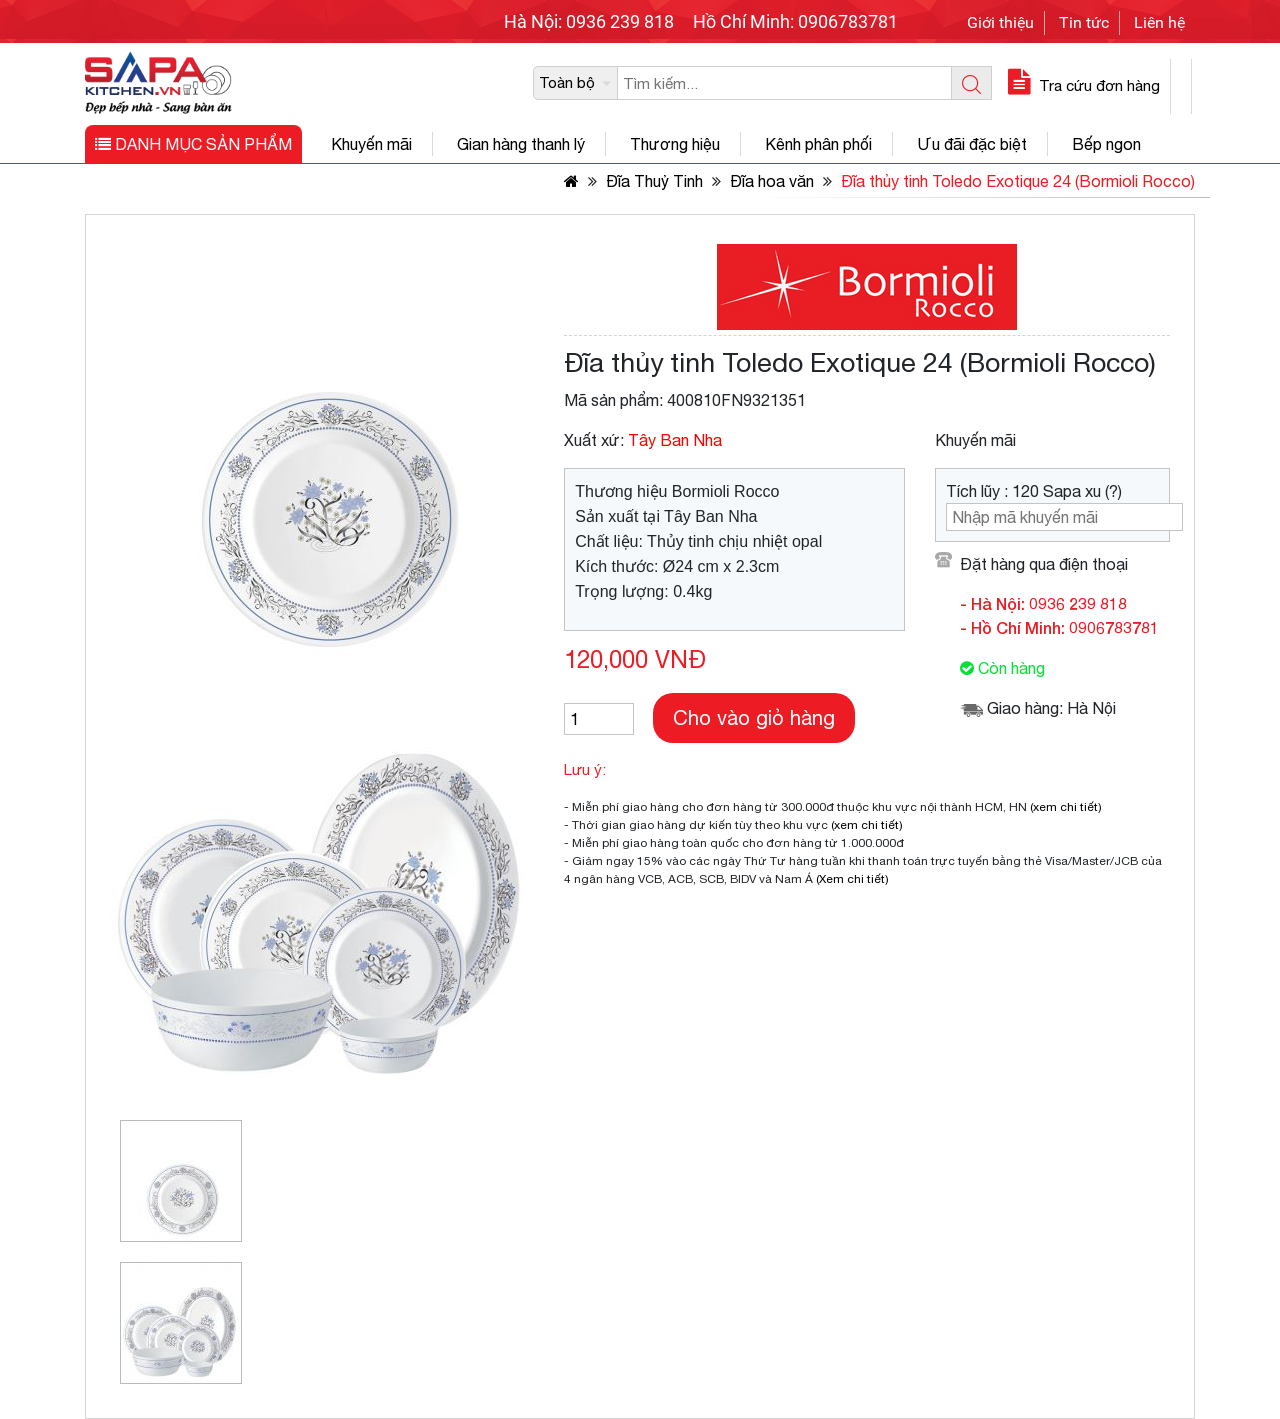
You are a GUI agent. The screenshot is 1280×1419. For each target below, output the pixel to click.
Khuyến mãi (371, 144)
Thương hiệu (675, 144)
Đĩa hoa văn (772, 181)
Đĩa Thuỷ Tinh (654, 181)
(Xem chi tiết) (852, 879)
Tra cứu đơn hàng (1081, 85)
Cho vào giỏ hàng (754, 717)
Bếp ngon (1106, 144)
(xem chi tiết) (1066, 807)
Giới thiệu (1000, 22)
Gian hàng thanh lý (521, 144)
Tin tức (1084, 22)
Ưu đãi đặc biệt (972, 144)
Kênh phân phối (818, 144)
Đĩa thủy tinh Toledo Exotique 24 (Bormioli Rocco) (1018, 181)
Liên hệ (1159, 22)
